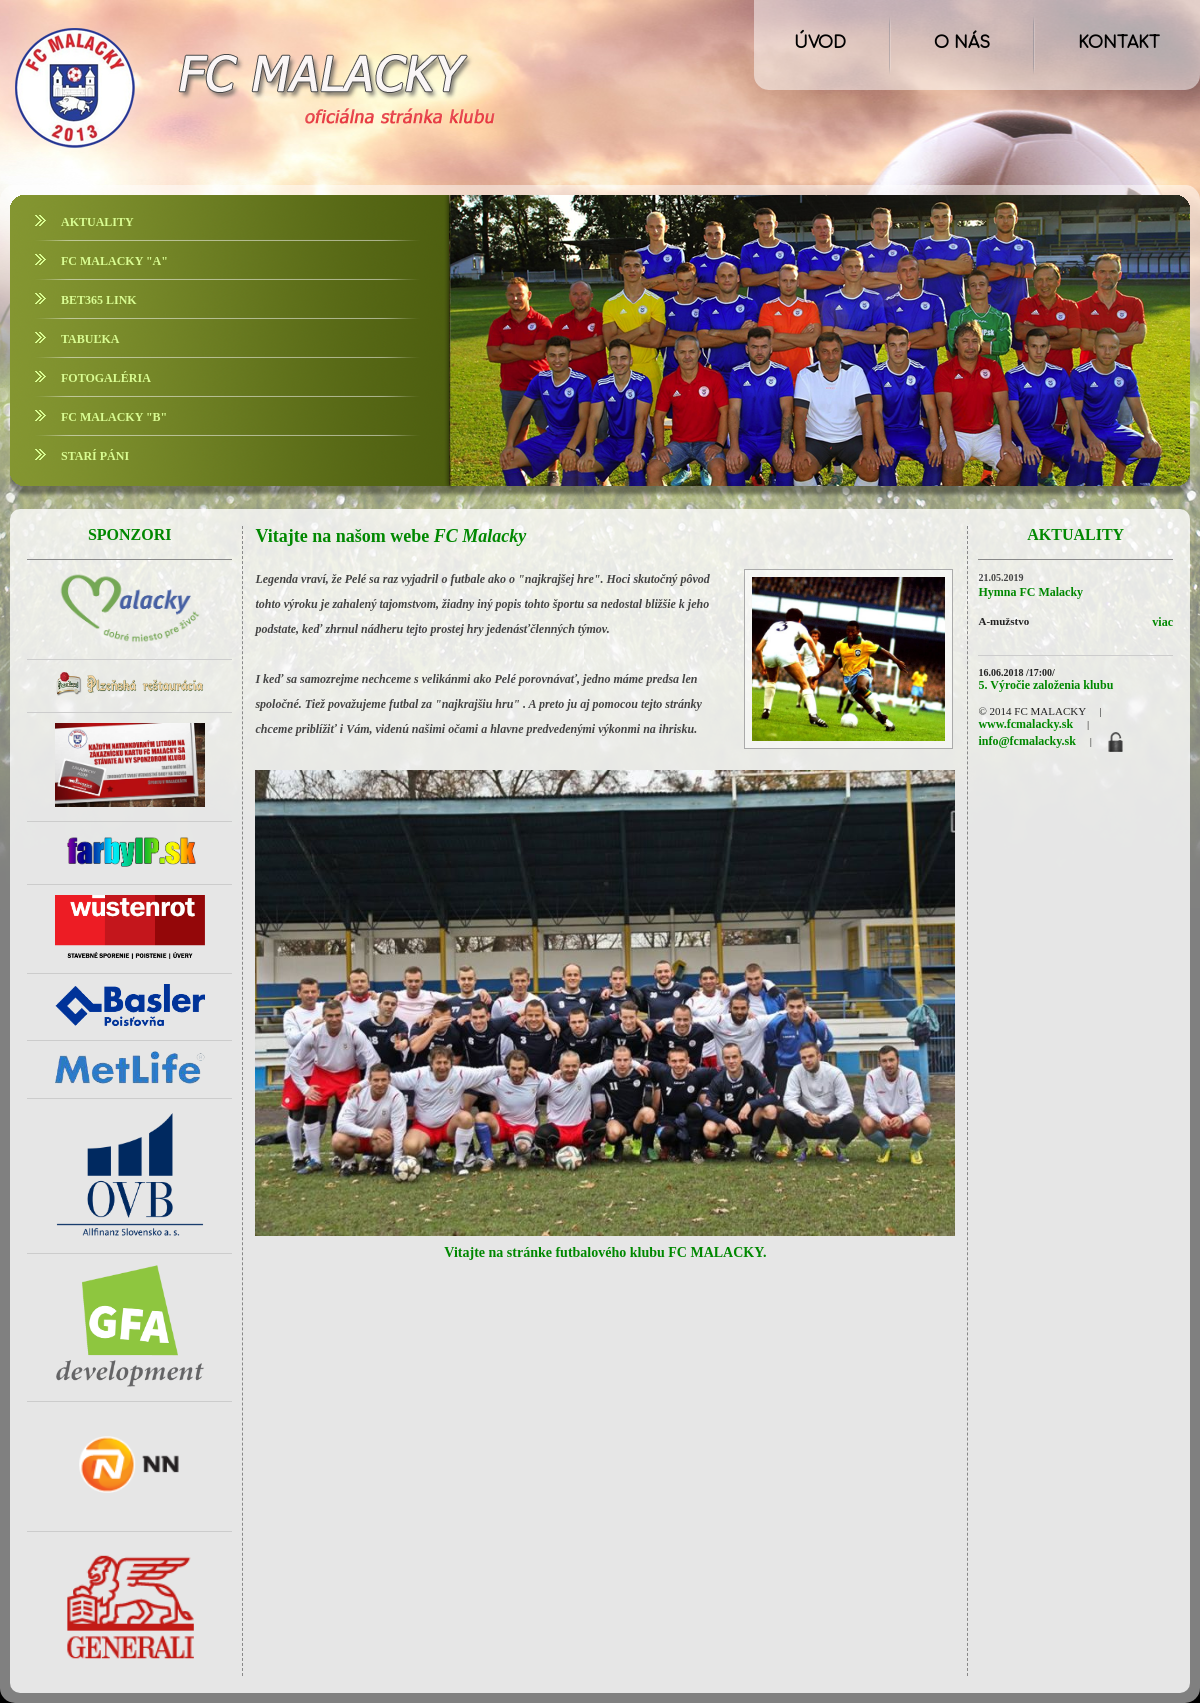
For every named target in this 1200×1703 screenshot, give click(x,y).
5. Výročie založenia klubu (1045, 685)
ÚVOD (820, 43)
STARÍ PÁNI (95, 456)
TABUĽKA (90, 339)
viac (1162, 622)
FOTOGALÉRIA (106, 378)
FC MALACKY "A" (114, 261)
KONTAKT (1119, 43)
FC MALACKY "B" (114, 417)
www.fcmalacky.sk (1025, 724)
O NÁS (962, 43)
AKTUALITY (97, 222)
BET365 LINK (99, 300)
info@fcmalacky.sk (1027, 741)
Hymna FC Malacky (1030, 592)
